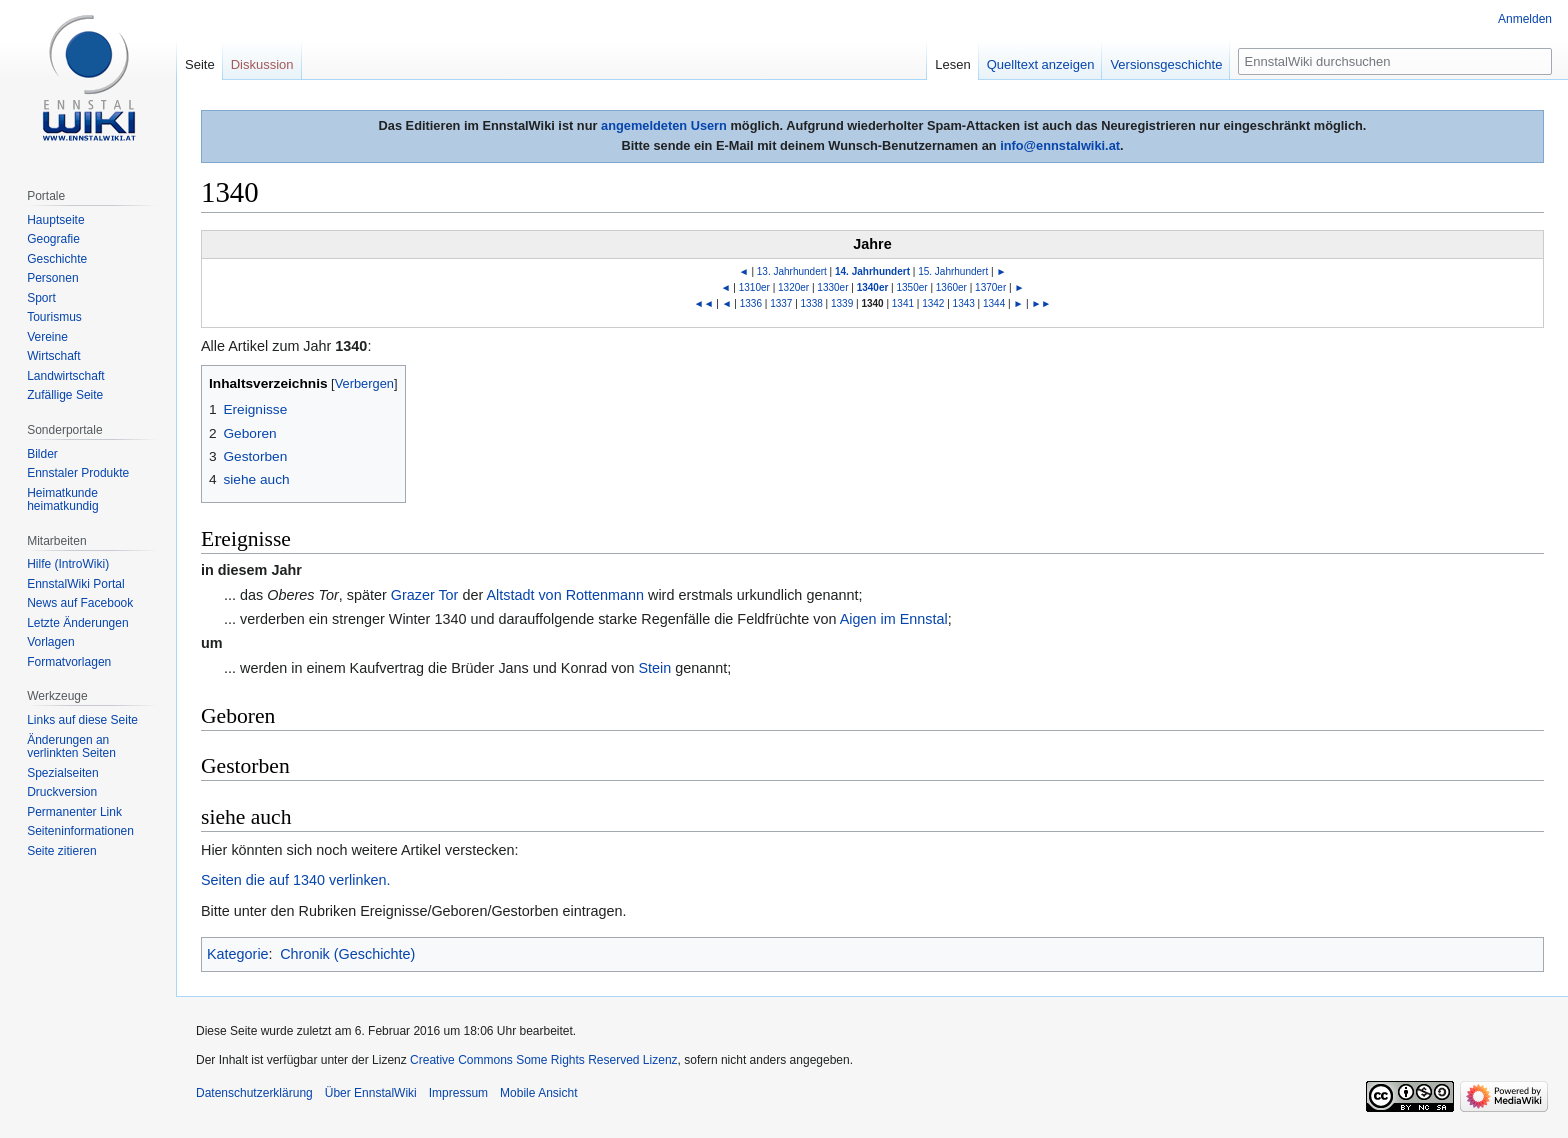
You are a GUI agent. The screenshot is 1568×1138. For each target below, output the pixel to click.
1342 (933, 303)
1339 (842, 303)
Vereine (47, 337)
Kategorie (238, 954)
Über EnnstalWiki (371, 1093)
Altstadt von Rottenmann (565, 595)
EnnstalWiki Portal (75, 584)
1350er (912, 287)
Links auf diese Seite (82, 720)
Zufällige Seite (65, 395)
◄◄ (704, 303)
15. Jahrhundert (953, 271)
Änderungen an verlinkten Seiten (71, 747)
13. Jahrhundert (792, 271)
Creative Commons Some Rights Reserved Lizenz (543, 1060)
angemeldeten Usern (664, 125)
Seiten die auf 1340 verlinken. (296, 880)
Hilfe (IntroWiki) (68, 564)
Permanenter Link (74, 812)
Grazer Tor (425, 595)
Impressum (458, 1093)
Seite (200, 64)
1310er (754, 287)
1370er (990, 287)
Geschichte (57, 259)
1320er (793, 287)
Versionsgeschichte (1166, 64)
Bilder (42, 454)
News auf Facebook (80, 603)
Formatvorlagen (69, 662)
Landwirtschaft (65, 376)
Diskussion (262, 64)
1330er (832, 287)
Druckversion (62, 792)
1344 (994, 303)
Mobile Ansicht (538, 1093)
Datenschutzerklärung (254, 1093)
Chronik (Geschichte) (347, 954)
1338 (812, 303)
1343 (964, 303)
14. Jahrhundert (872, 271)
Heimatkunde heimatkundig (62, 500)
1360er (951, 287)
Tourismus (54, 317)
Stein (654, 668)
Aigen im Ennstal (894, 619)
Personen (52, 278)
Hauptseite (55, 220)
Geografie (53, 239)
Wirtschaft (53, 356)
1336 (751, 303)
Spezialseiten (62, 773)
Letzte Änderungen (77, 623)
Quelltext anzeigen (1041, 64)
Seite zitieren (61, 851)
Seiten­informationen (80, 831)
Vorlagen (50, 642)
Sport (41, 298)
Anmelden (1525, 19)
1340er (873, 287)
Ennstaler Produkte (78, 473)
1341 (903, 303)
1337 (781, 303)
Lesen (952, 64)
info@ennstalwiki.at (1060, 145)
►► (1041, 303)
